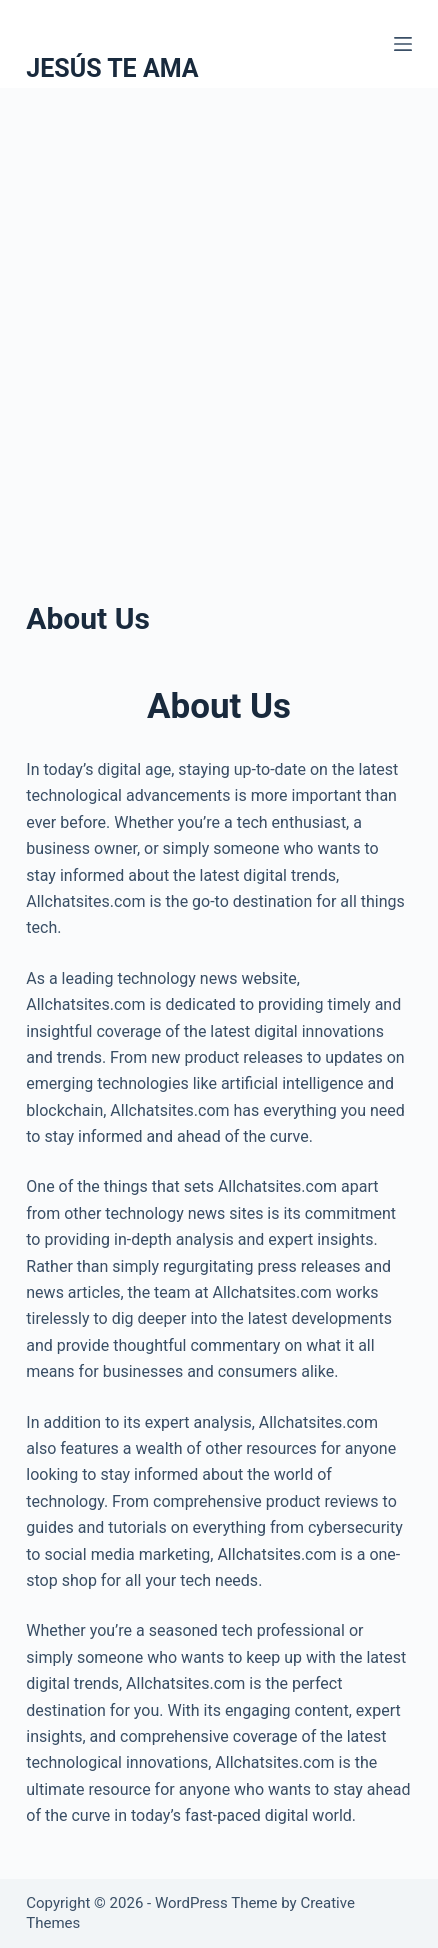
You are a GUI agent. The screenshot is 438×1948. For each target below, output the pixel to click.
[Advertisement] (219, 317)
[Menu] (403, 44)
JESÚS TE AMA (112, 68)
